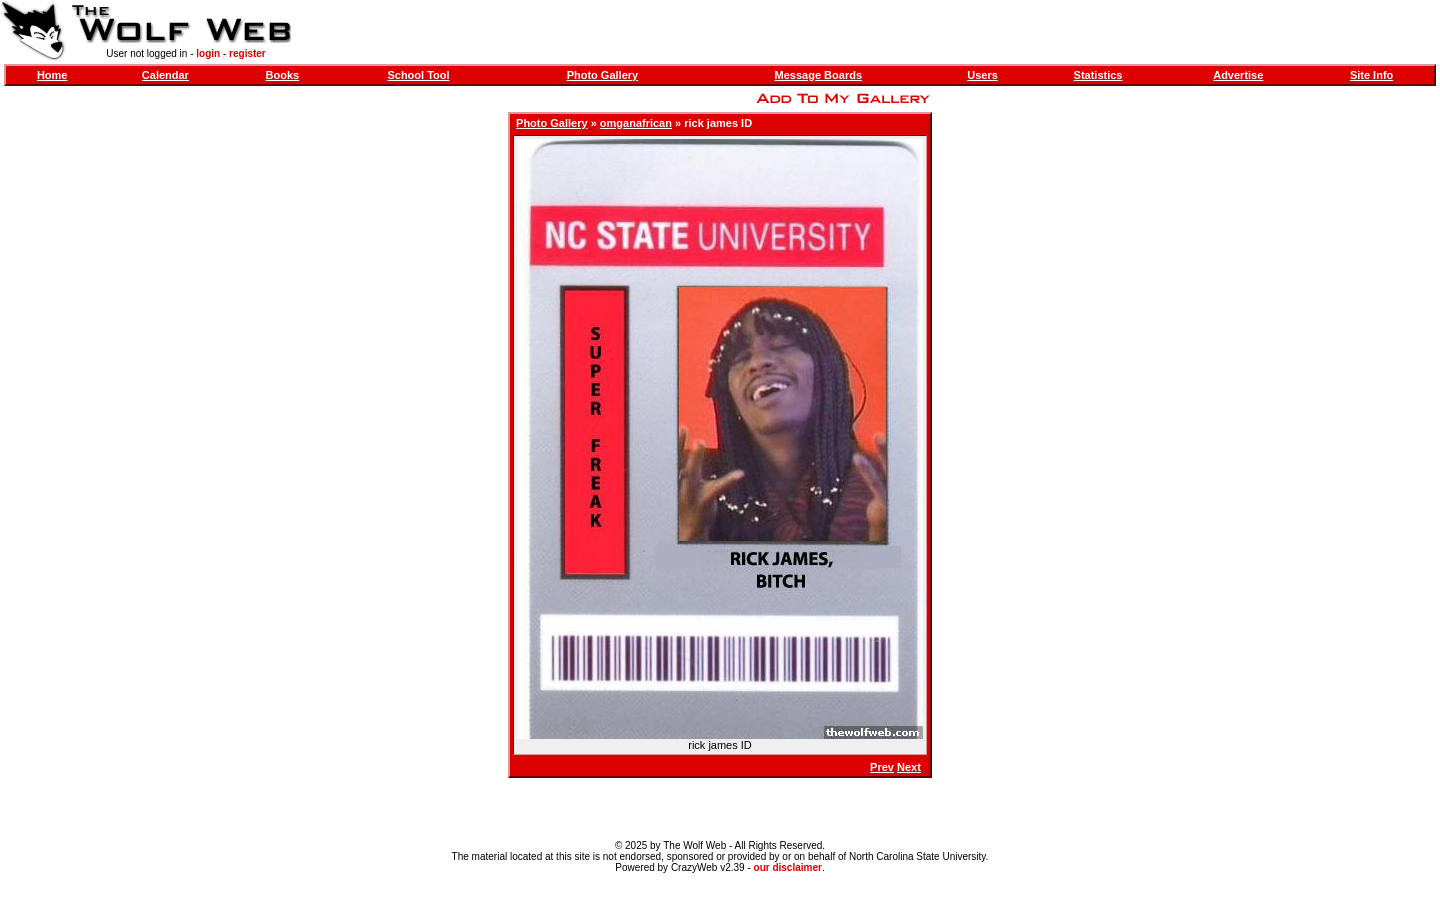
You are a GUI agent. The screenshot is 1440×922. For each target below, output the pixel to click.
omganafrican (636, 123)
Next (909, 767)
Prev (882, 767)
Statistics (1098, 75)
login (208, 53)
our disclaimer (788, 867)
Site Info (1371, 75)
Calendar (165, 75)
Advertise (1238, 75)
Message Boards (818, 75)
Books (283, 75)
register (247, 53)
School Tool (418, 75)
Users (982, 75)
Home (52, 75)
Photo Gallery (603, 75)
